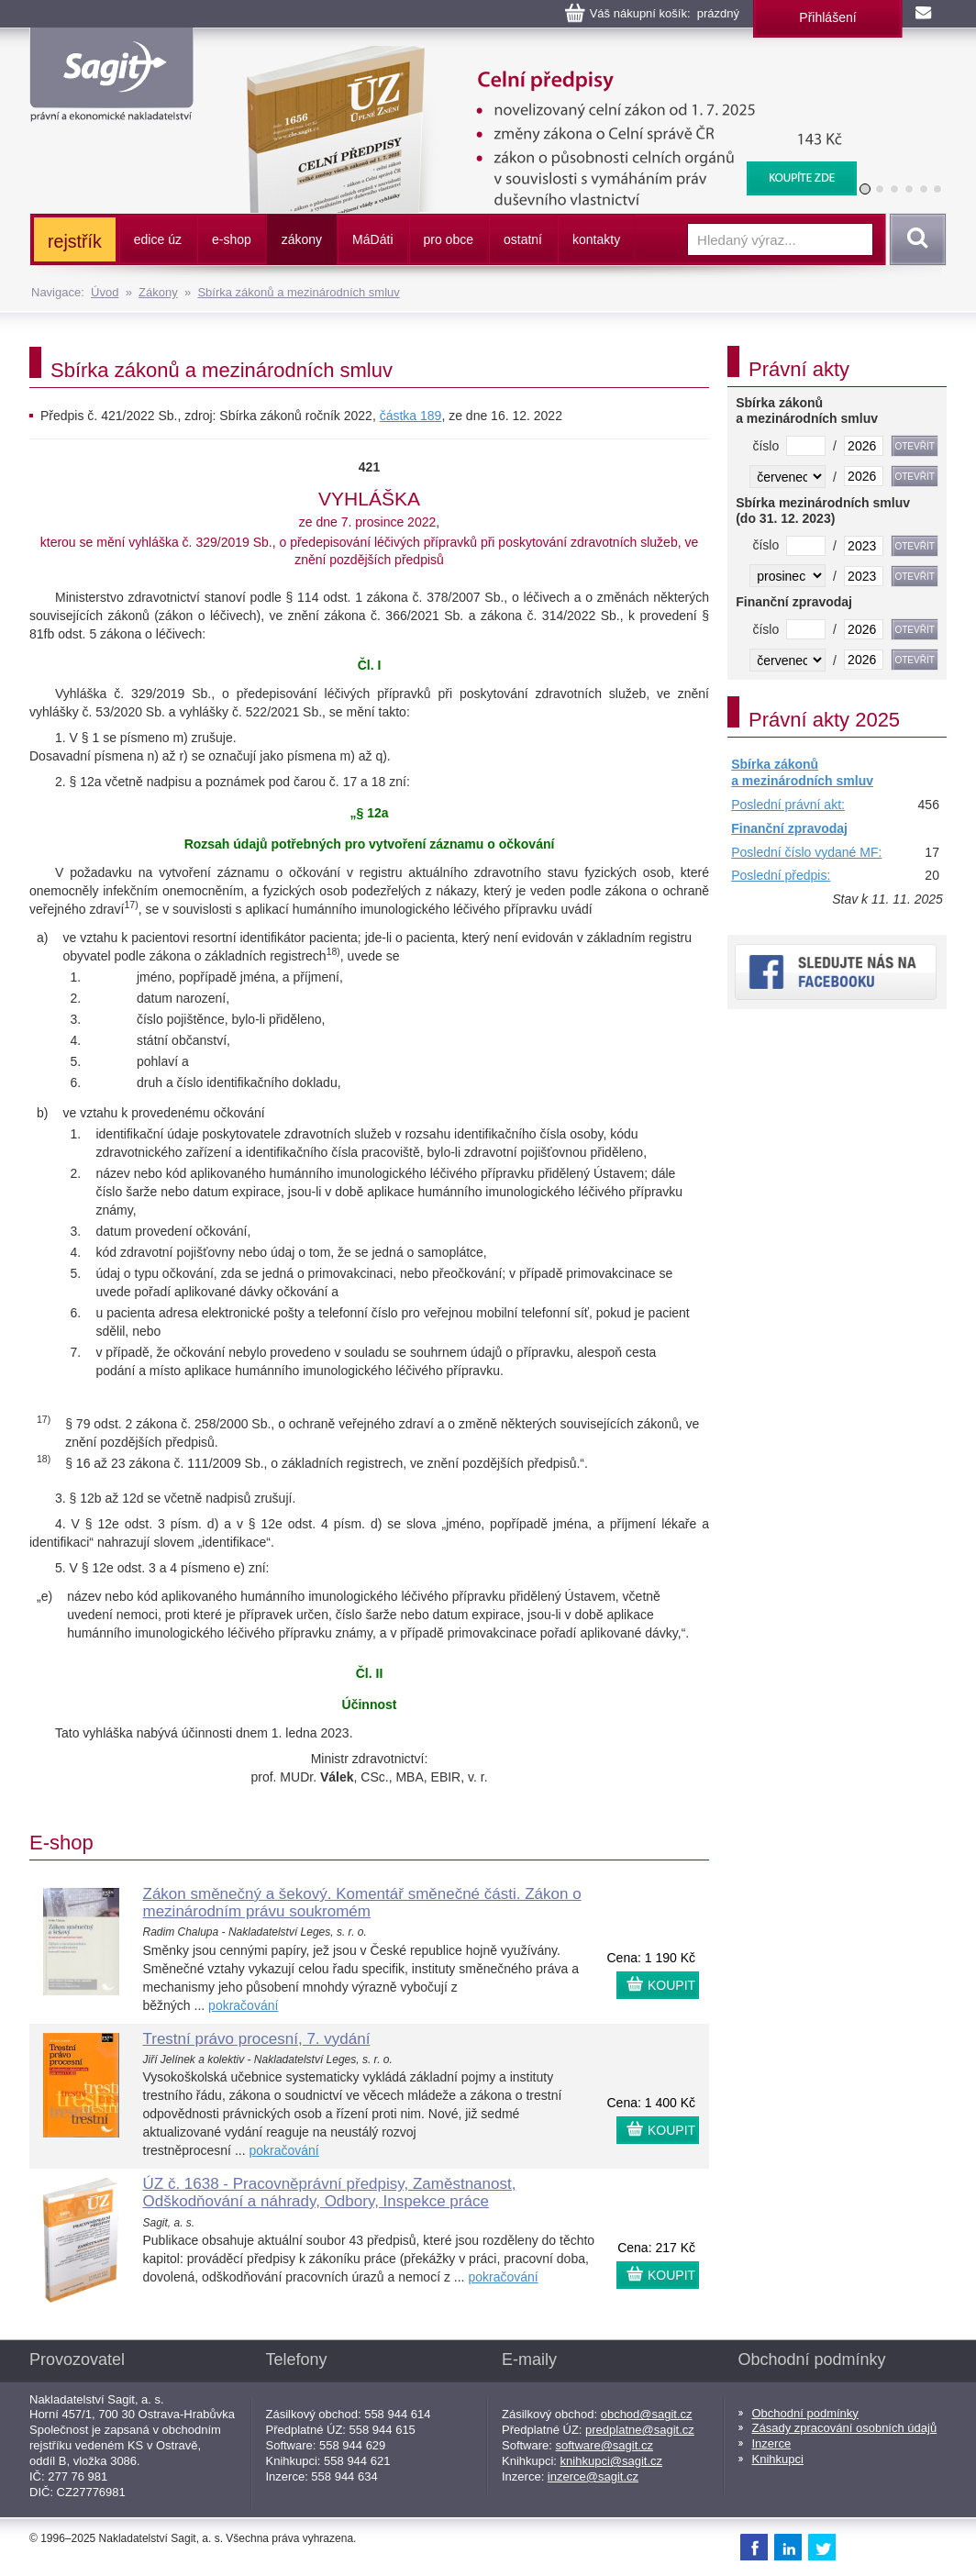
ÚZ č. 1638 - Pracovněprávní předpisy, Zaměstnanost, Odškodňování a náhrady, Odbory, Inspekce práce (329, 2192)
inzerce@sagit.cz (593, 2476)
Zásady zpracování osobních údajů (844, 2428)
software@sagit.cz (604, 2445)
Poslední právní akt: (788, 804)
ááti (372, 239)
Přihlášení (827, 17)
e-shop (231, 239)
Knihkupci (778, 2459)
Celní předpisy (540, 55)
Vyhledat (914, 239)
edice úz (158, 239)
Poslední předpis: (780, 875)
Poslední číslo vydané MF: (806, 852)
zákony (302, 239)
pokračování (243, 2005)
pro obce (448, 239)
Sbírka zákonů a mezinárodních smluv (298, 292)
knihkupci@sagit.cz (611, 2461)
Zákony (158, 292)
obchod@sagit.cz (647, 2414)
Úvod (104, 292)
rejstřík (75, 241)
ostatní (523, 239)
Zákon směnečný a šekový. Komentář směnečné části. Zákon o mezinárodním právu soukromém (362, 1902)
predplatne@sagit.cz (639, 2430)
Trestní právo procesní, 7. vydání (257, 2039)
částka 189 (411, 415)
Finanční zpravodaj (789, 828)
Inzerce (772, 2443)
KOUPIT (671, 1985)
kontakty (596, 239)
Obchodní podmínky (805, 2413)
